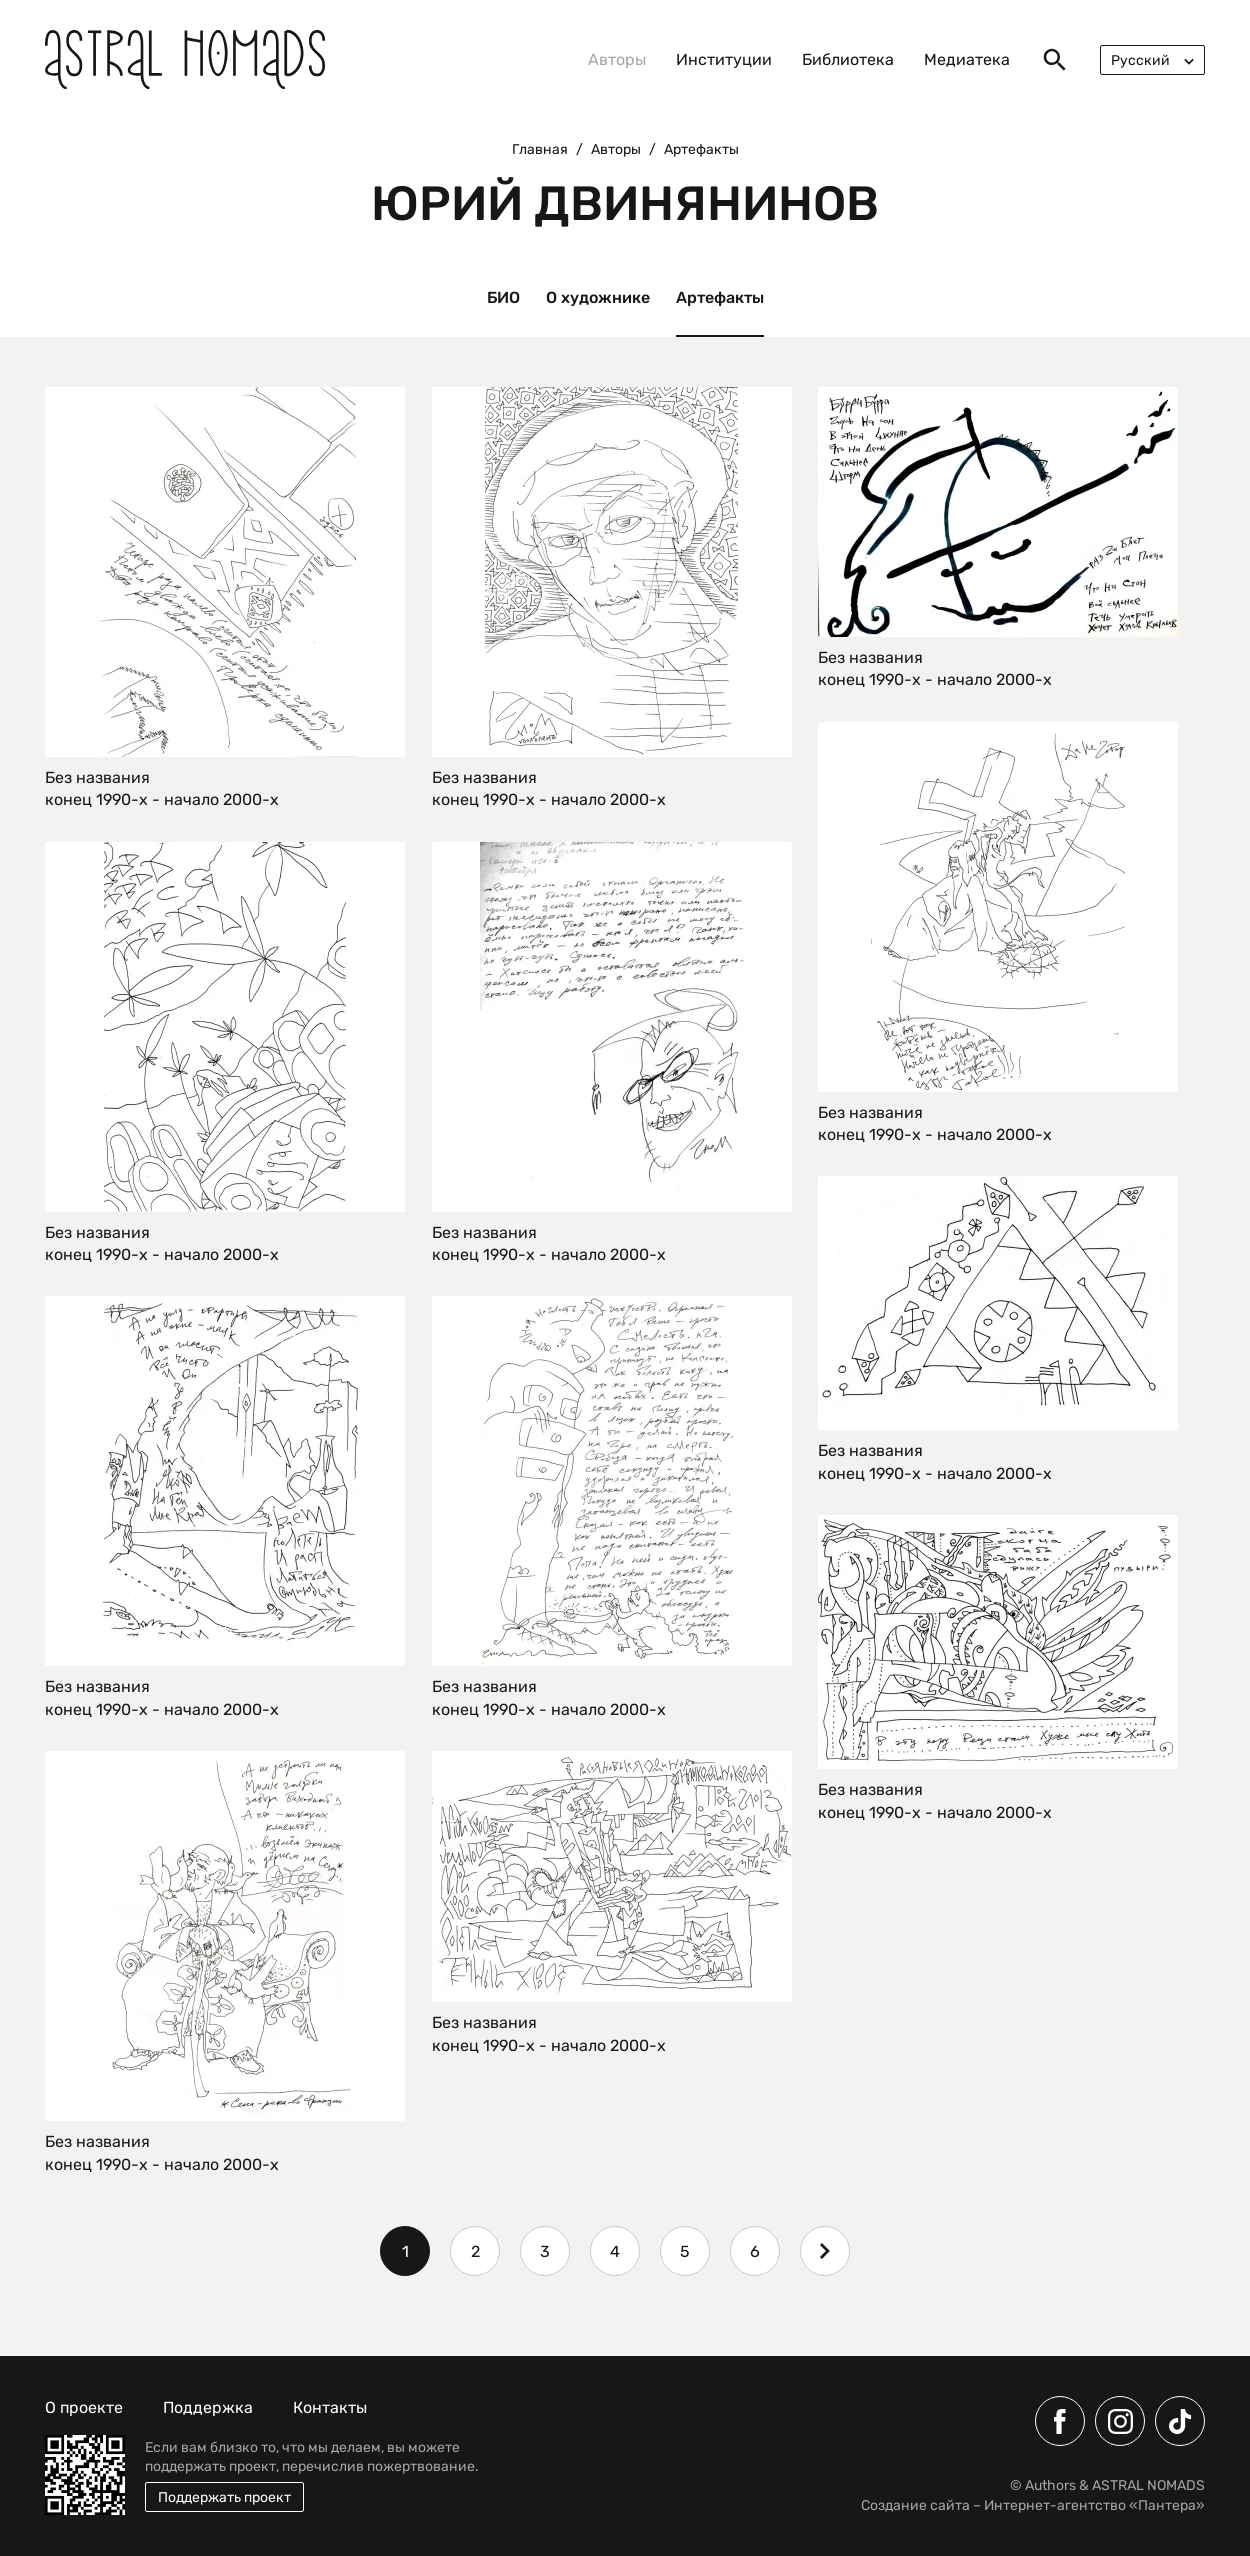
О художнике (598, 297)
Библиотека (848, 59)
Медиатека (967, 59)
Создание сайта (915, 2505)
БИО (503, 297)
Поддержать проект (224, 2497)
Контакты (330, 2407)
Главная (540, 149)
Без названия (97, 777)
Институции (724, 59)
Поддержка (208, 2407)
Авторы (617, 59)
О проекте (84, 2407)
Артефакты (720, 297)
